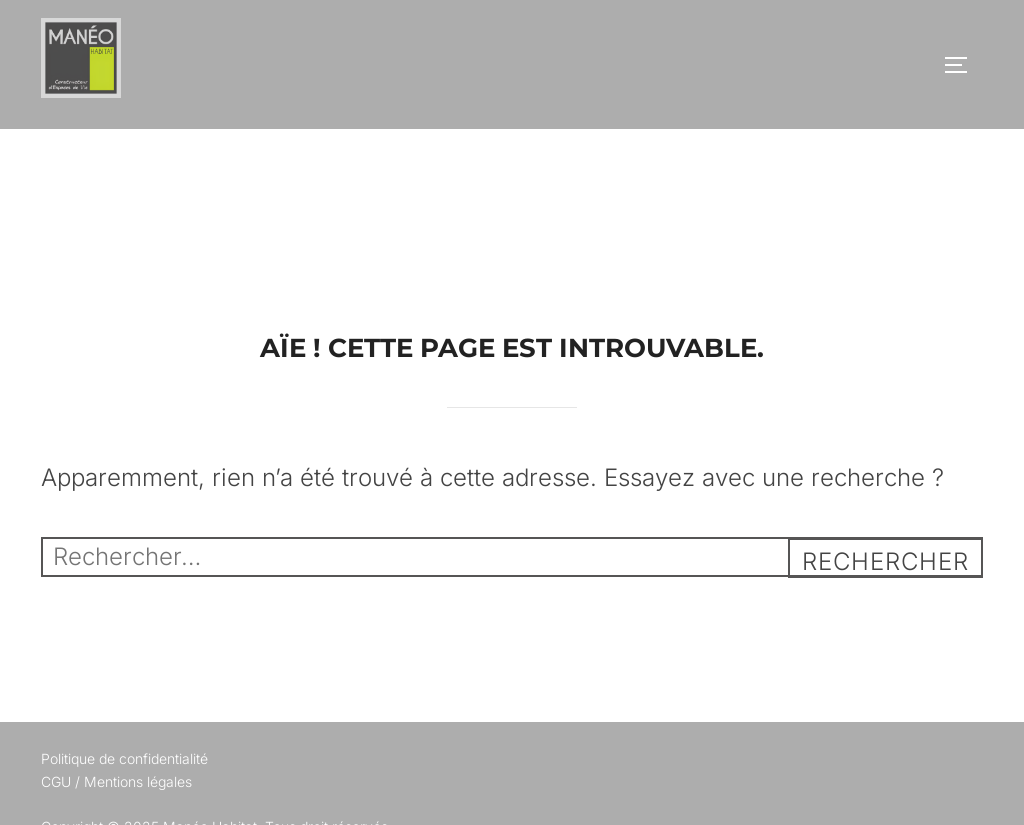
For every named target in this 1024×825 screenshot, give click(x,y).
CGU (56, 781)
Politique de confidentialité (124, 758)
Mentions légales (138, 781)
